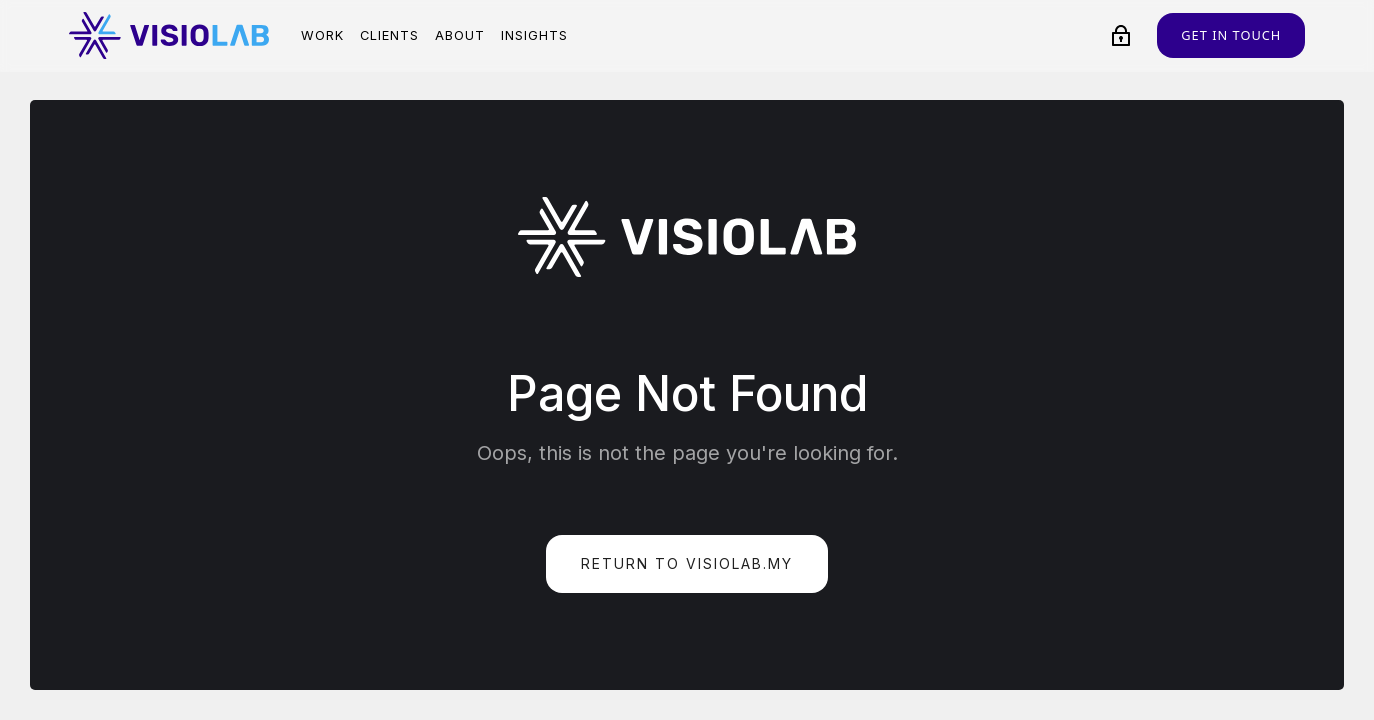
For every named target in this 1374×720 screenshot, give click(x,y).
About (460, 35)
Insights (534, 35)
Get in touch (1231, 35)
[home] (169, 35)
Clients (389, 35)
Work (322, 35)
